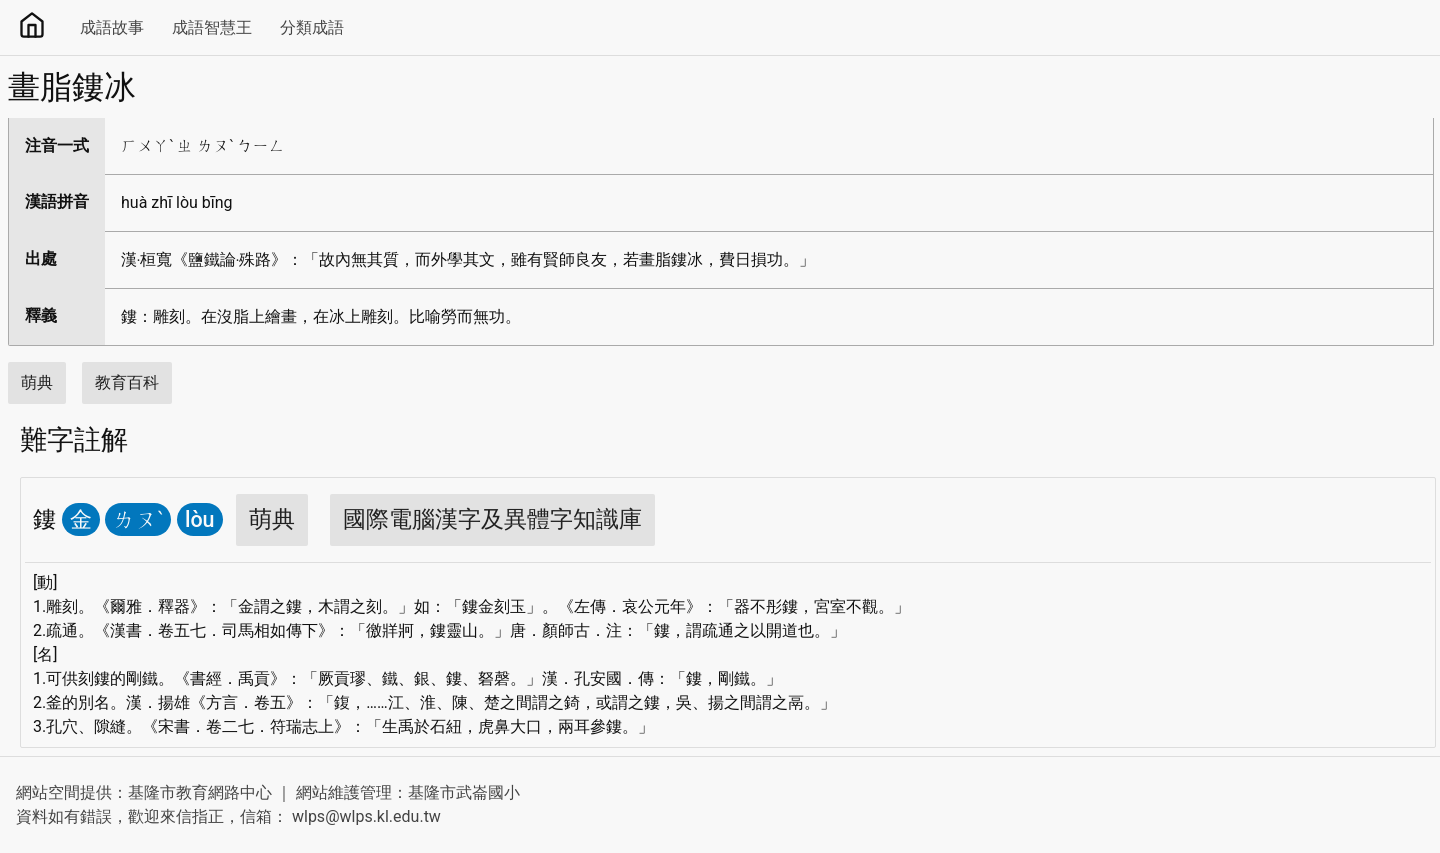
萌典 (37, 382)
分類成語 (312, 27)
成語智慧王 (212, 27)
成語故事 (112, 27)
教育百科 (127, 382)
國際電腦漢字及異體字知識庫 (492, 519)
